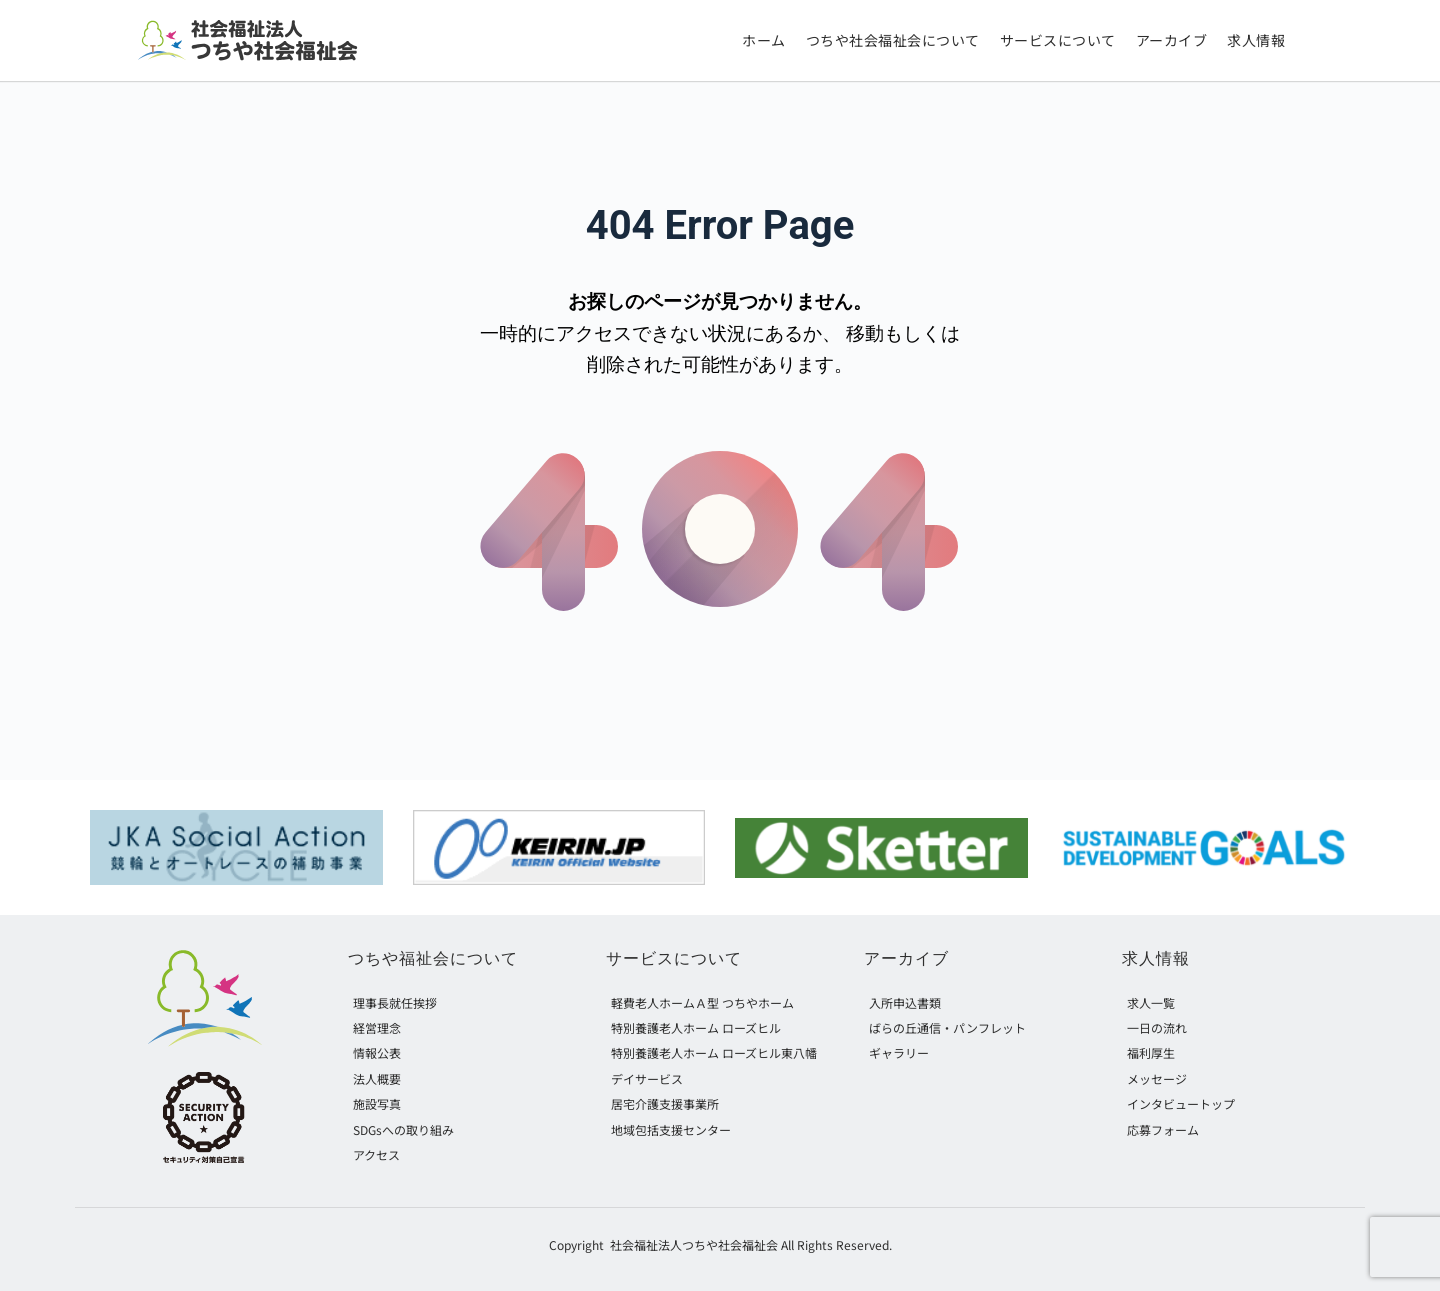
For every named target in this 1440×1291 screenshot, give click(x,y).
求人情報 (1156, 958)
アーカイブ (906, 958)
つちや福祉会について (433, 958)
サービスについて (674, 958)
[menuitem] (764, 41)
